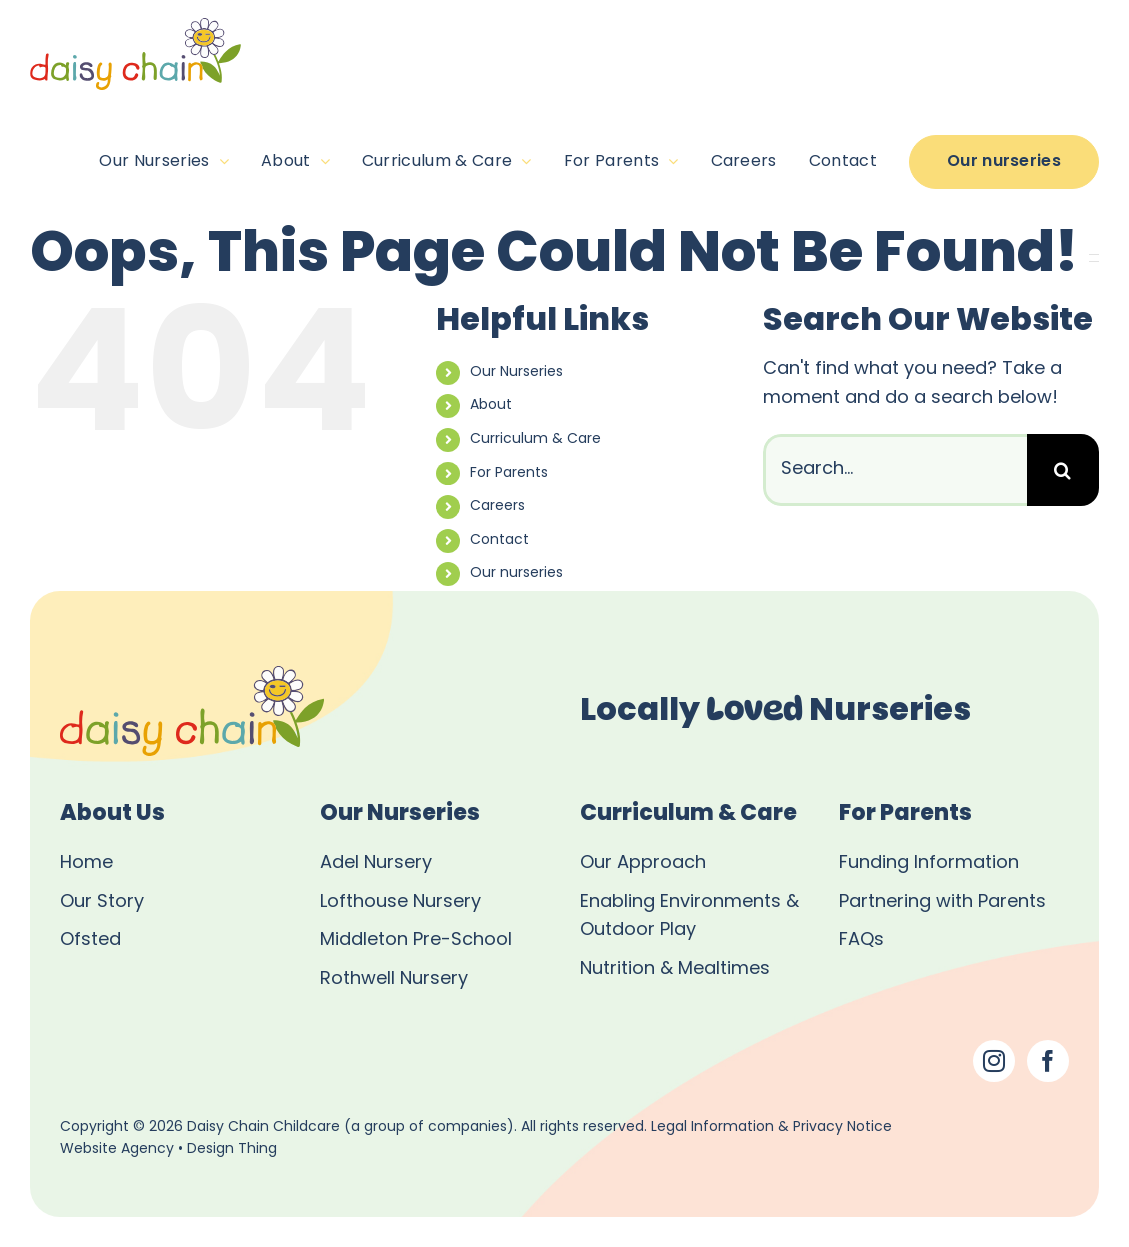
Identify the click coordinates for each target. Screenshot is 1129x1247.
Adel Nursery (376, 863)
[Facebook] (1048, 1061)
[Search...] (895, 470)
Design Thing (232, 1149)
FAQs (861, 940)
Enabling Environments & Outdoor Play (689, 917)
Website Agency (117, 1149)
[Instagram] (994, 1061)
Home (86, 863)
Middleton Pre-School (416, 940)
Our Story (102, 902)
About (491, 405)
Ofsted (90, 940)
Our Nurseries (516, 372)
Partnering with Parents (942, 902)
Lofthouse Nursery (400, 902)
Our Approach (643, 863)
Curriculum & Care (535, 439)
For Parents (509, 473)
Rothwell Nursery (394, 979)
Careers (497, 506)
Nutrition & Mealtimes (675, 969)
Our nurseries (516, 573)
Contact (499, 540)
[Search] (1063, 470)
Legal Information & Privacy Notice (771, 1127)
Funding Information (929, 863)
